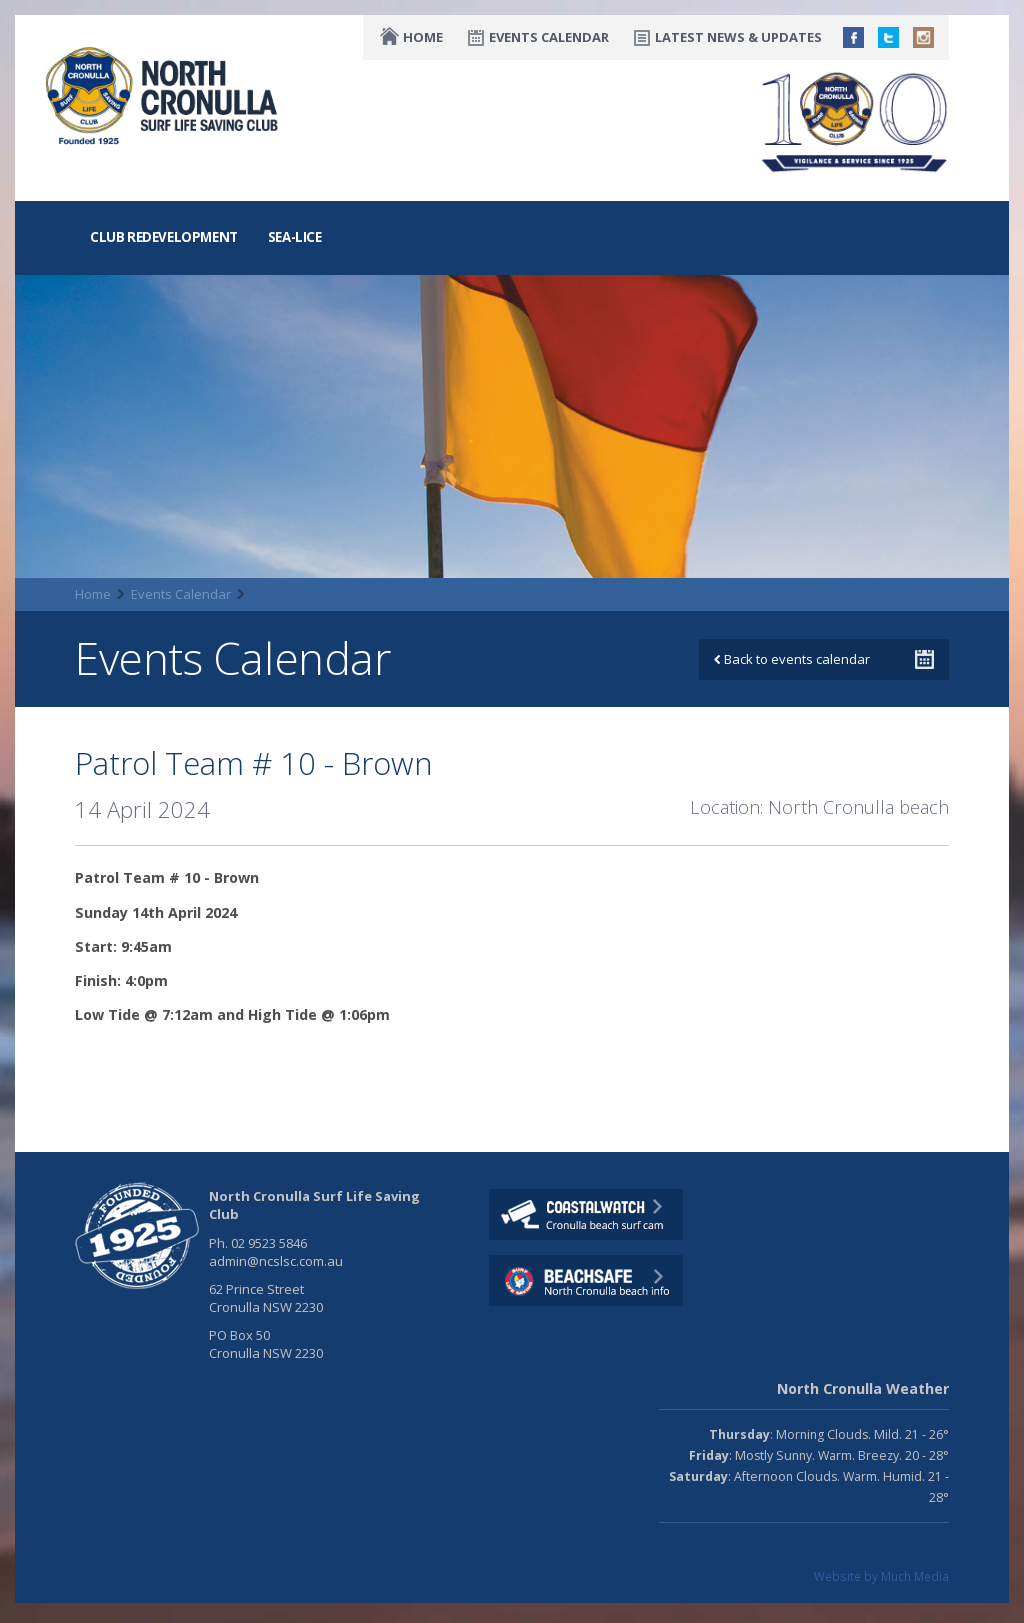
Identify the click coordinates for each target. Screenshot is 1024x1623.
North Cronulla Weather (863, 1388)
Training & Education (362, 185)
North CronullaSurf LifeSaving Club (165, 96)
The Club (121, 185)
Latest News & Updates (738, 37)
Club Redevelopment (164, 237)
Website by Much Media (881, 1576)
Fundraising (720, 185)
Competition (516, 185)
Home (423, 37)
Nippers (618, 185)
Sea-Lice (295, 237)
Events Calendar (549, 37)
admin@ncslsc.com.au (276, 1261)
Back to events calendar (792, 659)
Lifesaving (218, 185)
